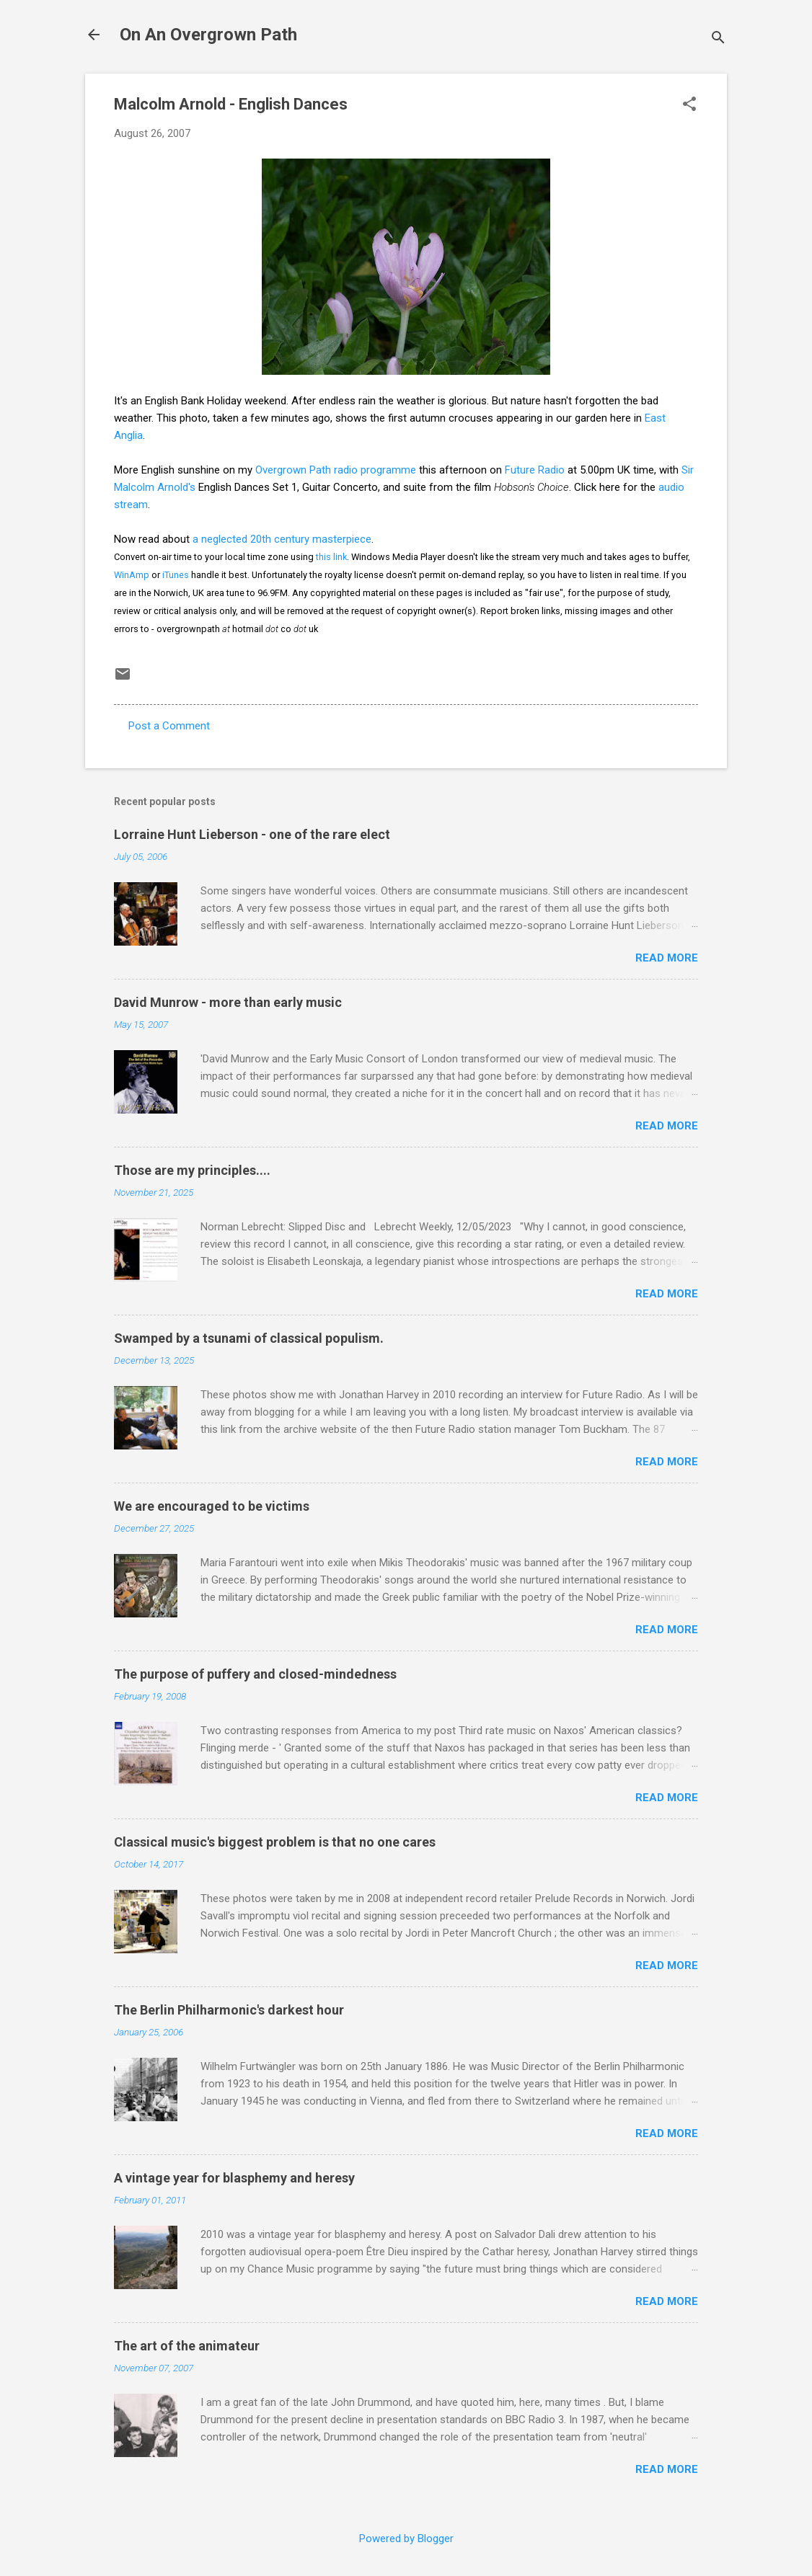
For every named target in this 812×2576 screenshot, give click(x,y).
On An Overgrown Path (208, 35)
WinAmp (131, 574)
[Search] (718, 39)
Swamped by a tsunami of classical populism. (249, 1338)
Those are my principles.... (192, 1170)
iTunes (175, 574)
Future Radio (535, 469)
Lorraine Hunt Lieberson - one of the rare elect (252, 834)
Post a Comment (169, 725)
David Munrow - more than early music (228, 1002)
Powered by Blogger (406, 2538)
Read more (666, 957)
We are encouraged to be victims (211, 1506)
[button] (689, 105)
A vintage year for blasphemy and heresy (234, 2177)
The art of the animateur (187, 2345)
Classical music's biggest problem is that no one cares (275, 1841)
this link (331, 556)
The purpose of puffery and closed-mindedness (255, 1674)
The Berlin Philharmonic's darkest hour (229, 2009)
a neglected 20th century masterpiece (282, 539)
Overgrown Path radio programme (335, 469)
